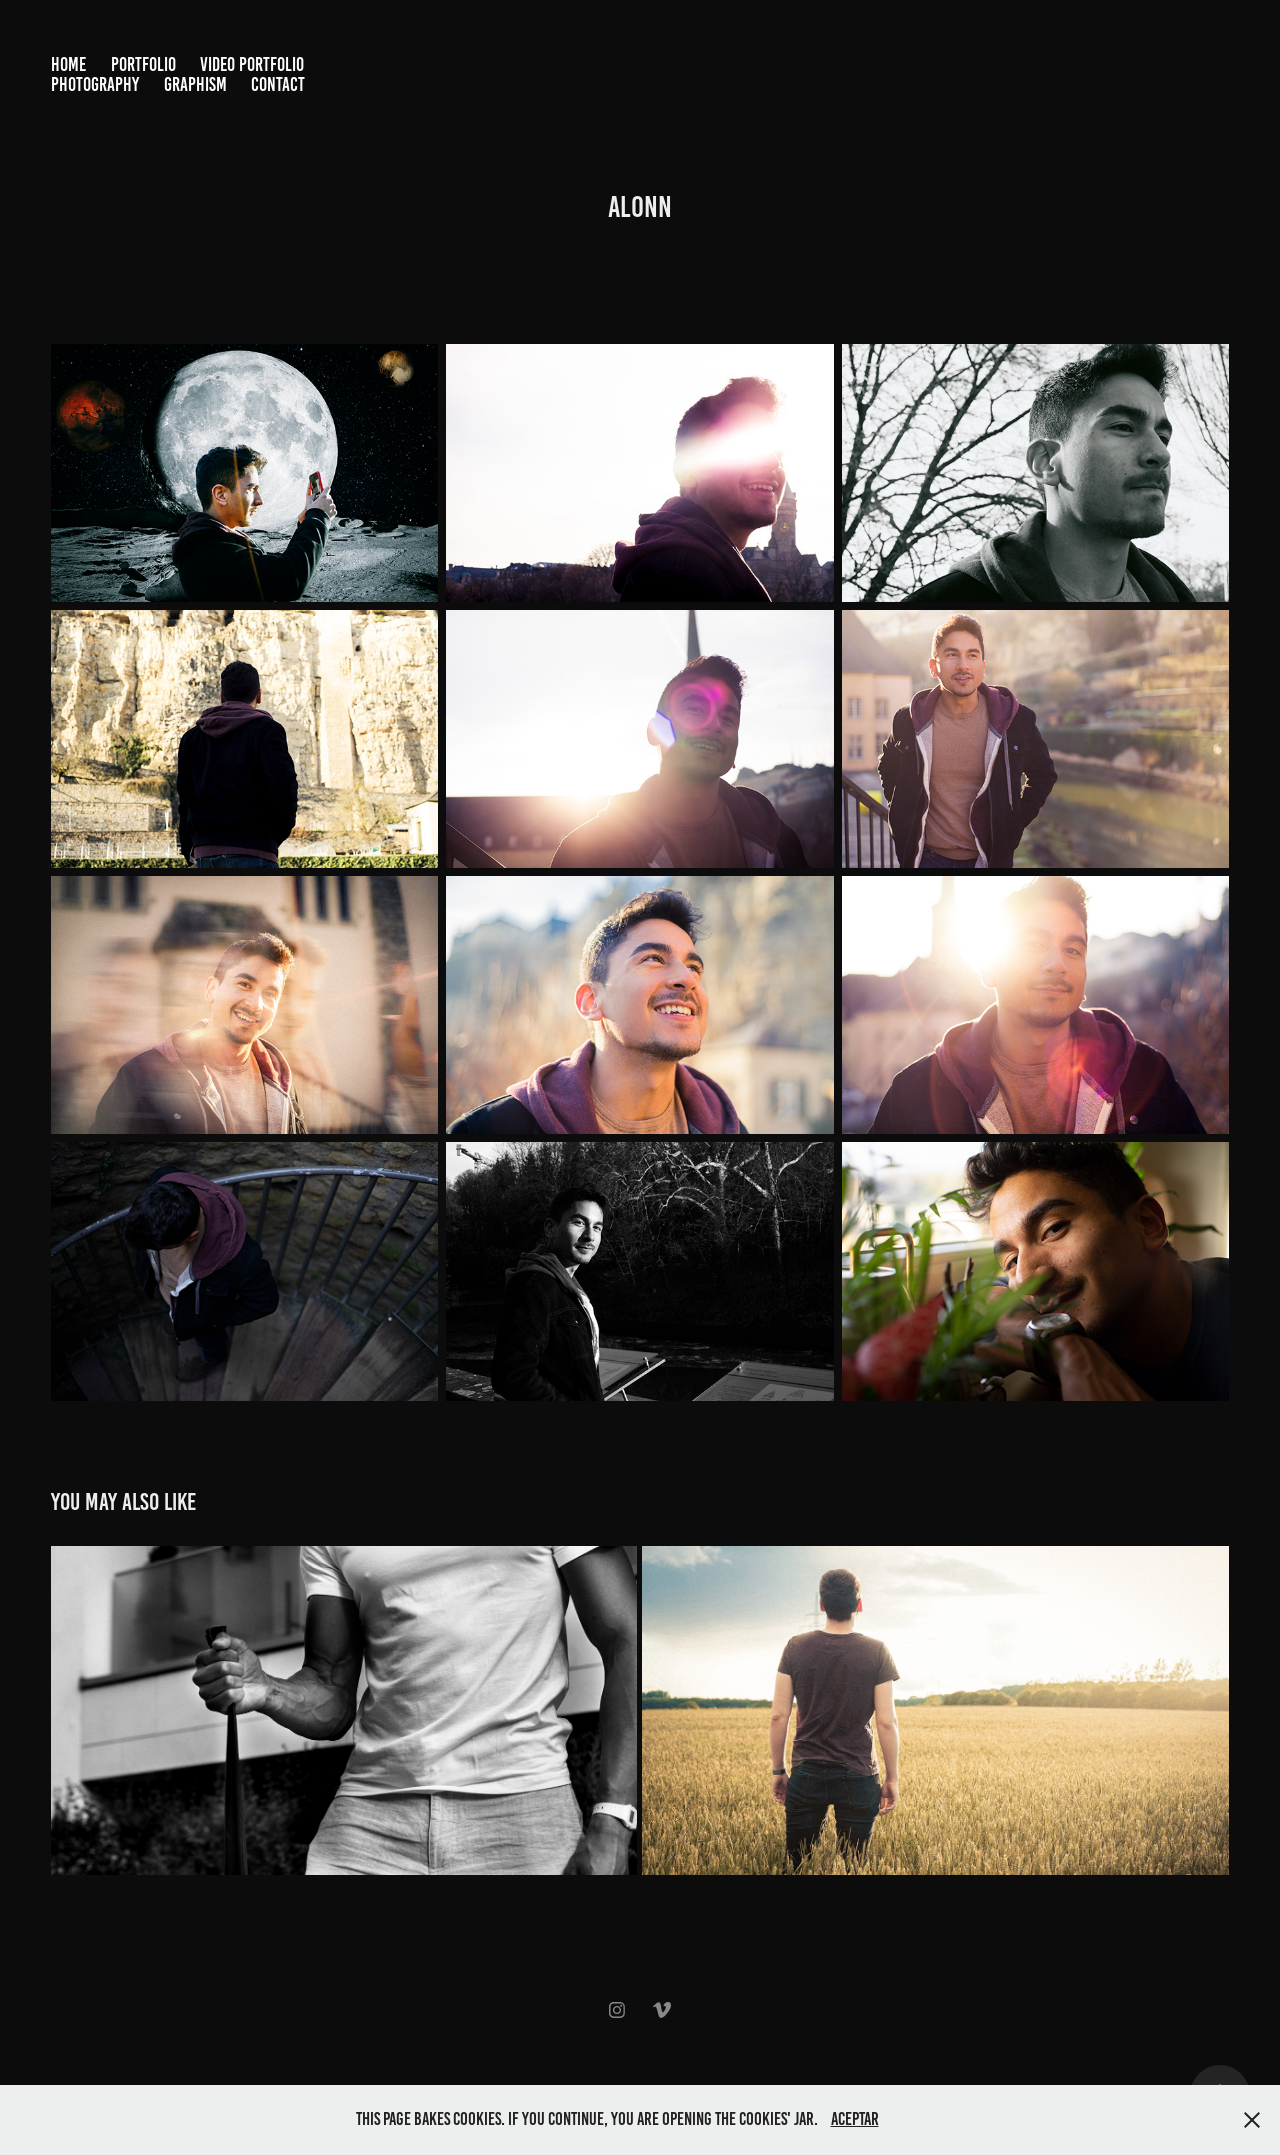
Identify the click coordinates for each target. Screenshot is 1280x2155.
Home (68, 64)
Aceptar (855, 2119)
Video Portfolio (252, 64)
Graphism (195, 84)
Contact (278, 84)
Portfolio (143, 64)
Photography (95, 84)
